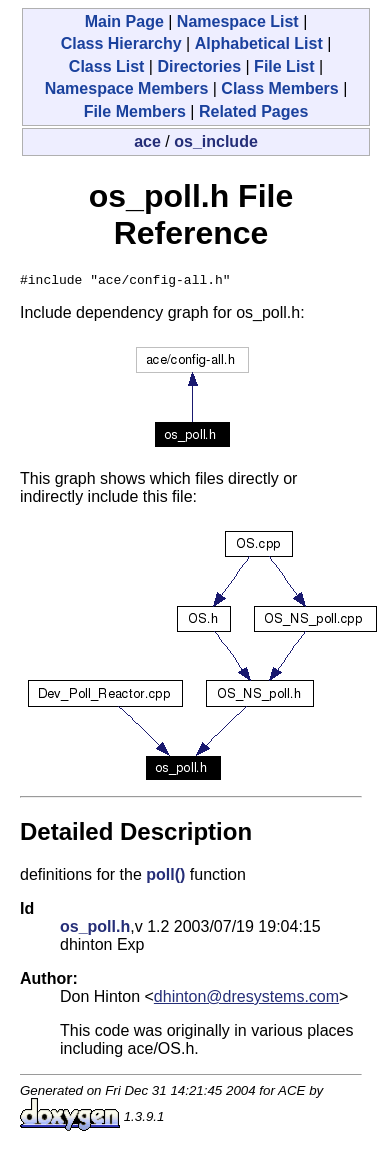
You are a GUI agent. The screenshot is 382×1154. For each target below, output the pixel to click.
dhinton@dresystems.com (246, 999)
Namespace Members (127, 88)
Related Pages (253, 111)
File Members (135, 111)
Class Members (279, 88)
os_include (216, 141)
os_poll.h (95, 929)
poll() (165, 877)
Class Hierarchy (121, 43)
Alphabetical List (259, 43)
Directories (199, 66)
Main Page (124, 21)
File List (284, 66)
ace (147, 141)
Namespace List (238, 21)
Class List (107, 66)
